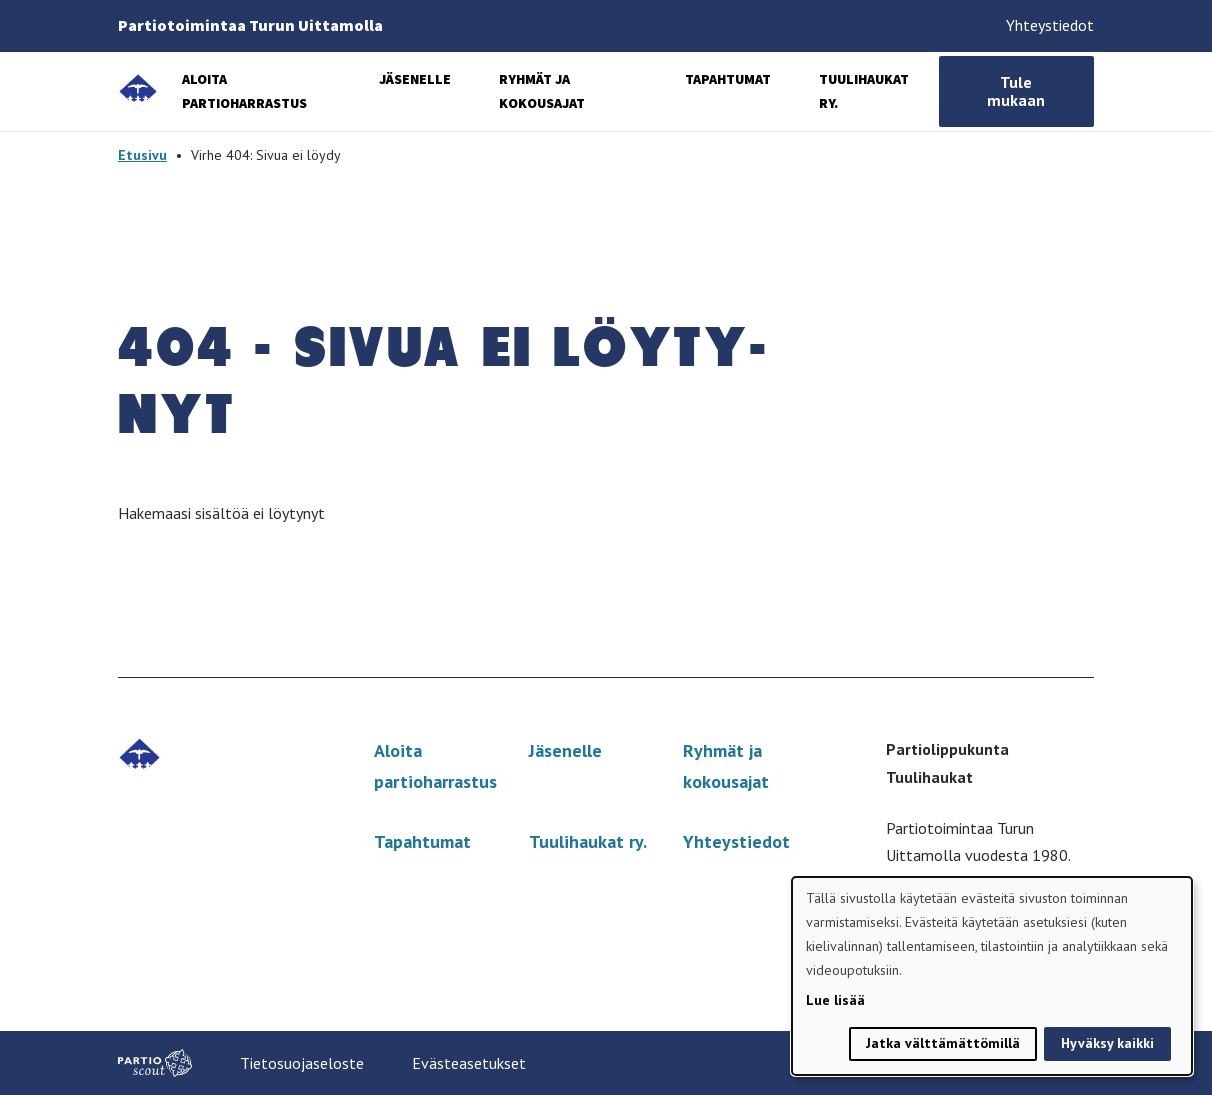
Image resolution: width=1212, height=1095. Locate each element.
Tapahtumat (728, 79)
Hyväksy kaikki (1107, 1043)
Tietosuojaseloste (302, 1063)
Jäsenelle (415, 79)
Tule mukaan (1016, 91)
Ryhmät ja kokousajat (726, 766)
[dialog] (992, 976)
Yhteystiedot (1050, 25)
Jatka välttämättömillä (943, 1043)
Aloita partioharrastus (435, 766)
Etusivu (142, 155)
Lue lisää (835, 1000)
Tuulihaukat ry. (588, 841)
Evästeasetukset (469, 1063)
